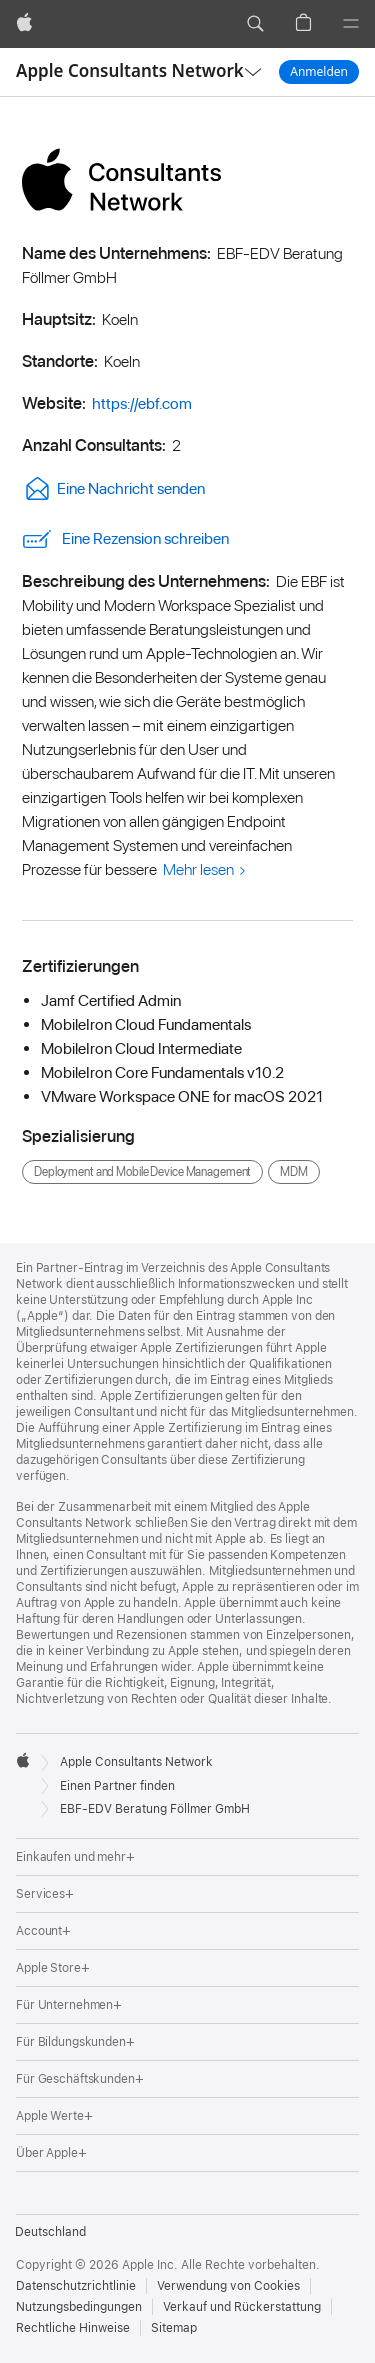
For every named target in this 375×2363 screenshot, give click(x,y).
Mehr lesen (198, 869)
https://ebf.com (142, 403)
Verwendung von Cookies (228, 2286)
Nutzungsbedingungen (79, 2307)
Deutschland (50, 2232)
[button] (255, 24)
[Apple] (24, 24)
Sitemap (174, 2328)
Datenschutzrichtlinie (76, 2286)
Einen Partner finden (117, 1786)
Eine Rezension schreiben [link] (125, 539)
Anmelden (319, 71)
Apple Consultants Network (130, 70)
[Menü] (351, 24)
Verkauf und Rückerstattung (242, 2307)
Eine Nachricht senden (113, 488)
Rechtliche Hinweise (73, 2328)
